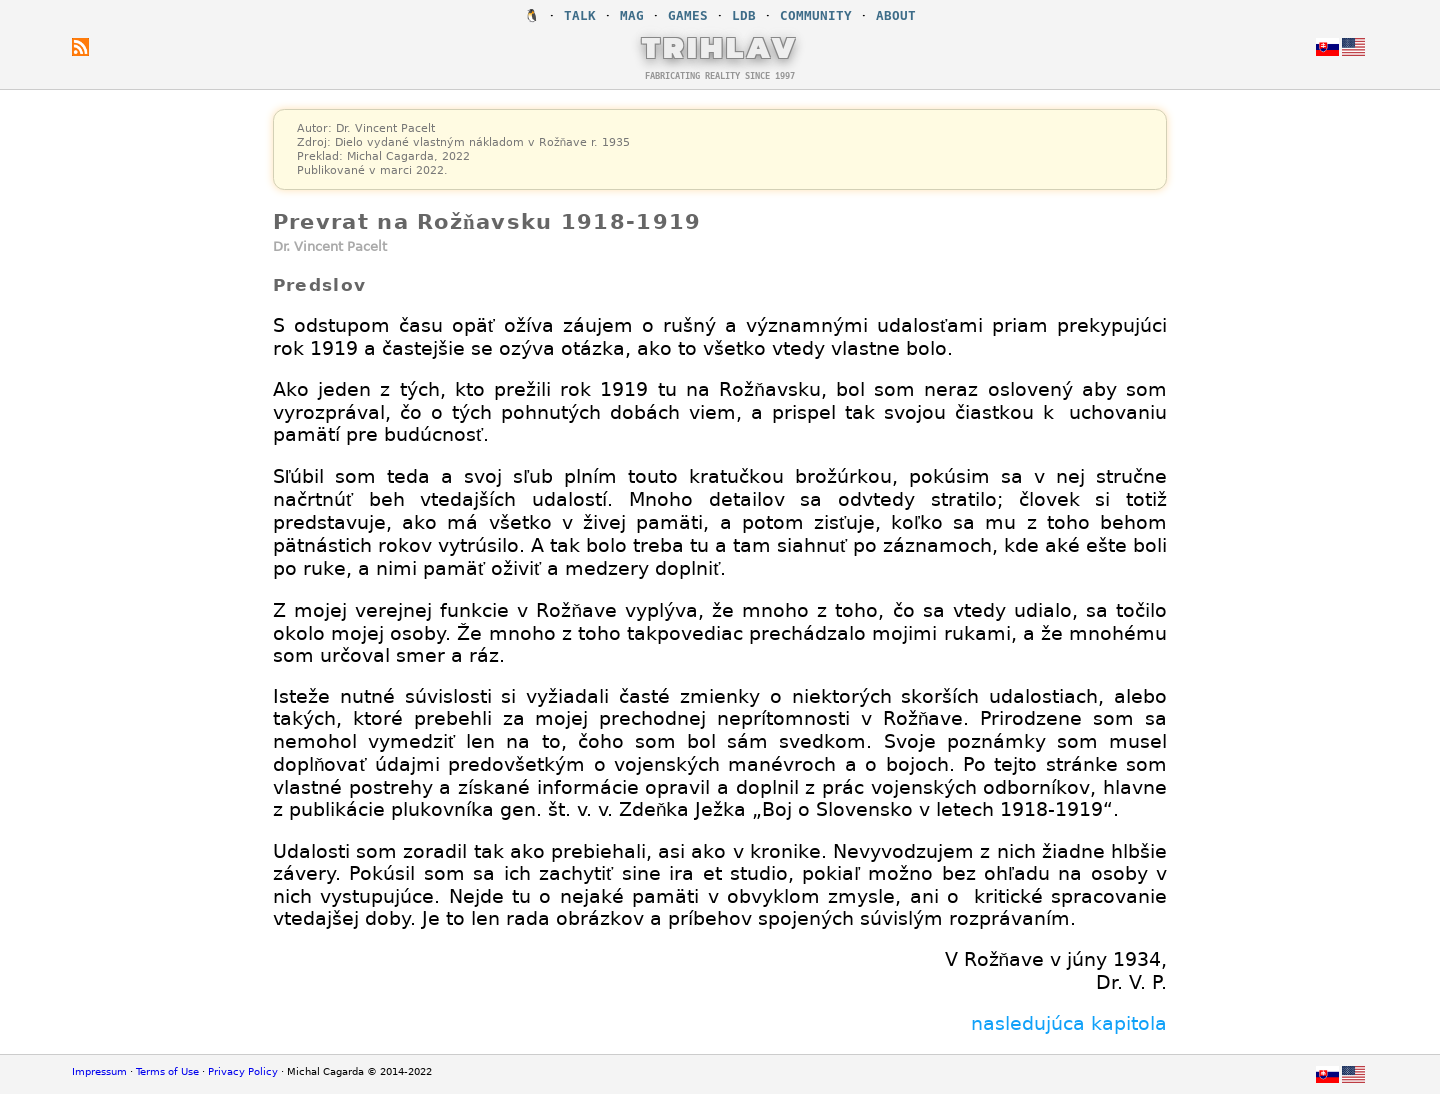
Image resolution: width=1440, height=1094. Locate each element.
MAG (632, 15)
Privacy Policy (243, 1071)
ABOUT (896, 15)
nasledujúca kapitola (1069, 1023)
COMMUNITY (816, 15)
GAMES (688, 15)
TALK (580, 15)
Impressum (99, 1071)
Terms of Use (167, 1071)
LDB (744, 15)
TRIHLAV (720, 47)
